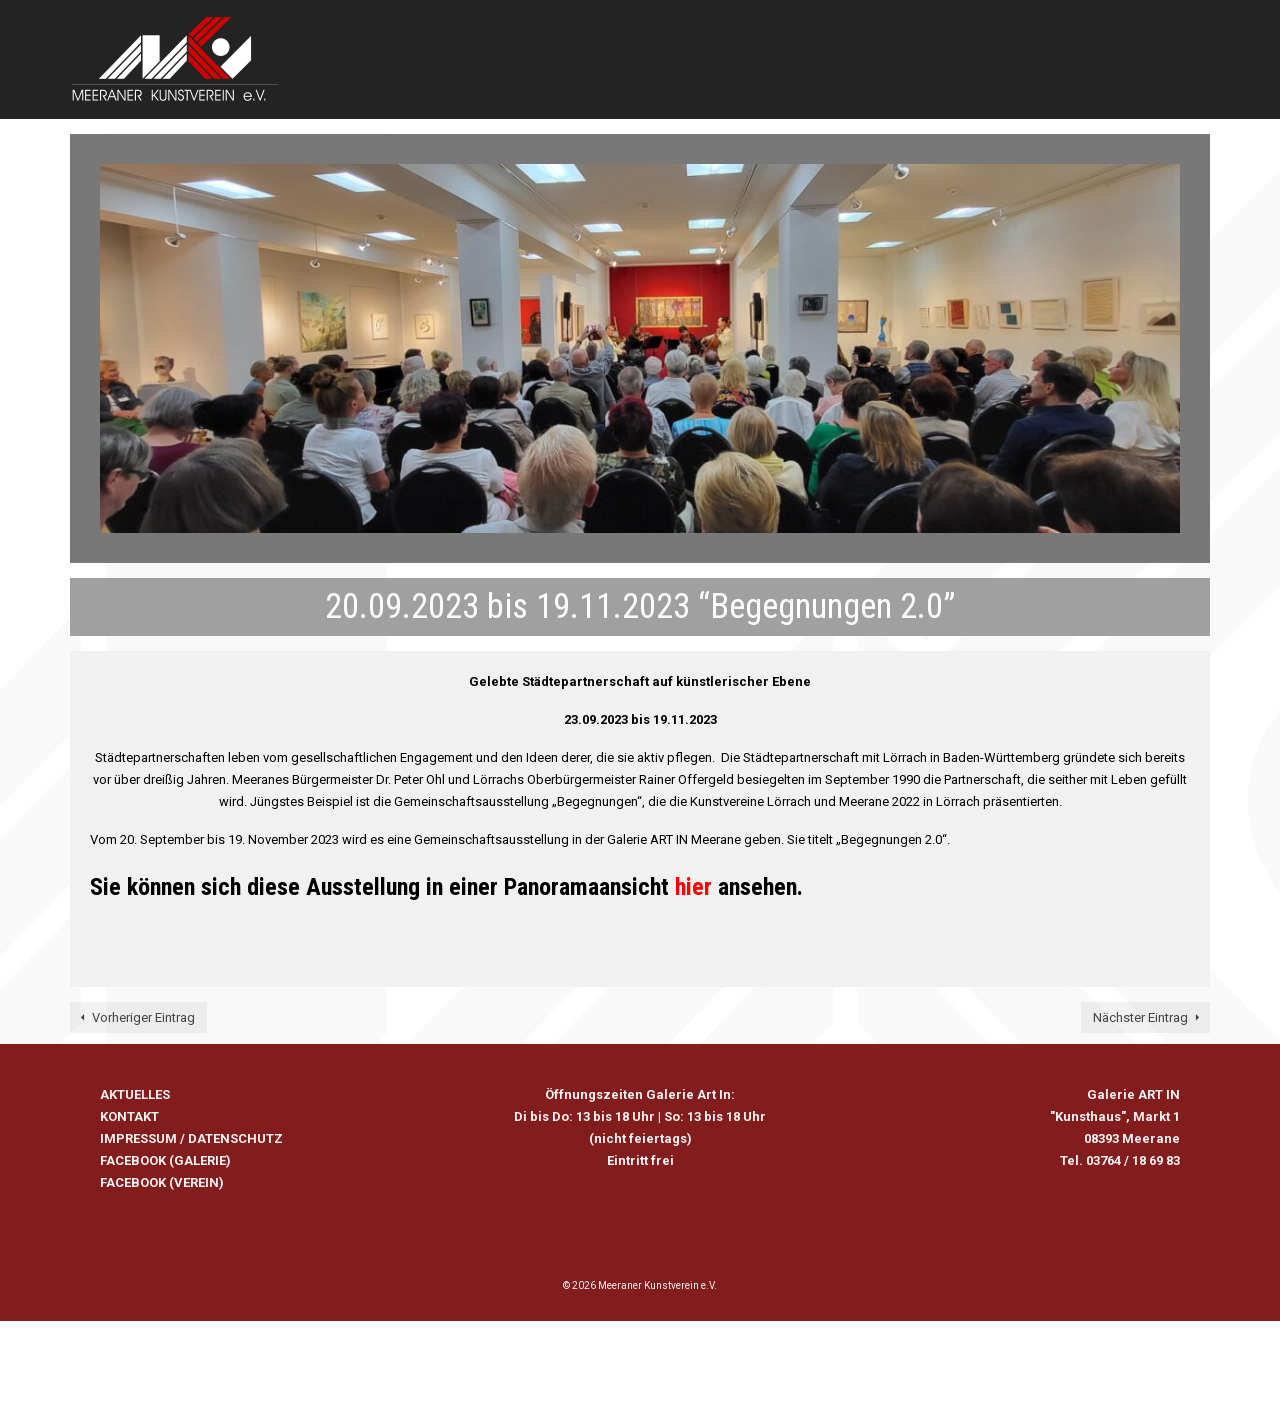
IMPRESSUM (138, 1138)
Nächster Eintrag (1140, 1017)
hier (693, 887)
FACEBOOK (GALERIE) (165, 1160)
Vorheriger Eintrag (143, 1017)
